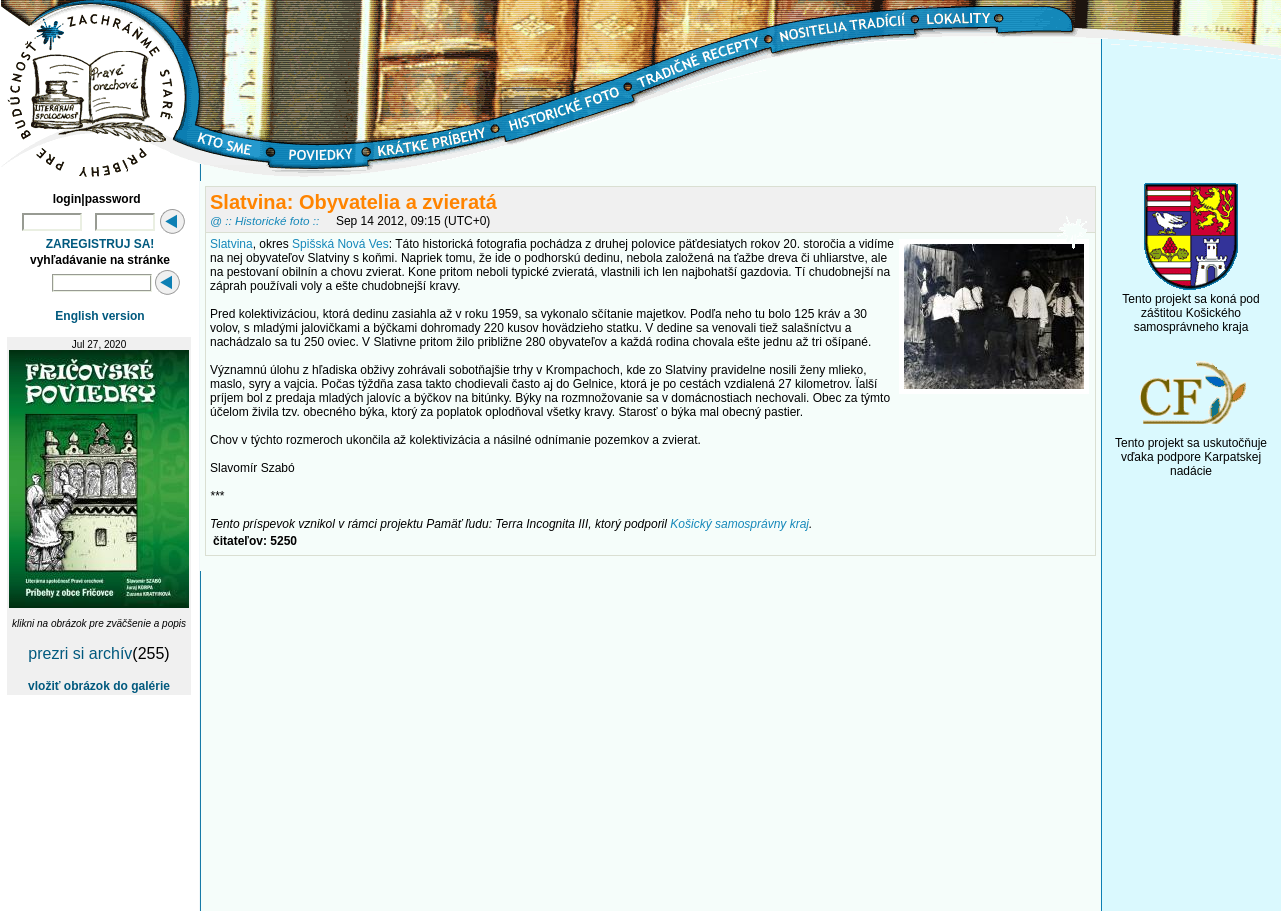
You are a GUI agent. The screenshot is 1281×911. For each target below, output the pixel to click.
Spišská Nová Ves (340, 244)
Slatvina (231, 244)
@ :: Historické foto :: (264, 220)
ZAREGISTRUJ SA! (100, 244)
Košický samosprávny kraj (739, 524)
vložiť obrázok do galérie (99, 686)
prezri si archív (80, 653)
